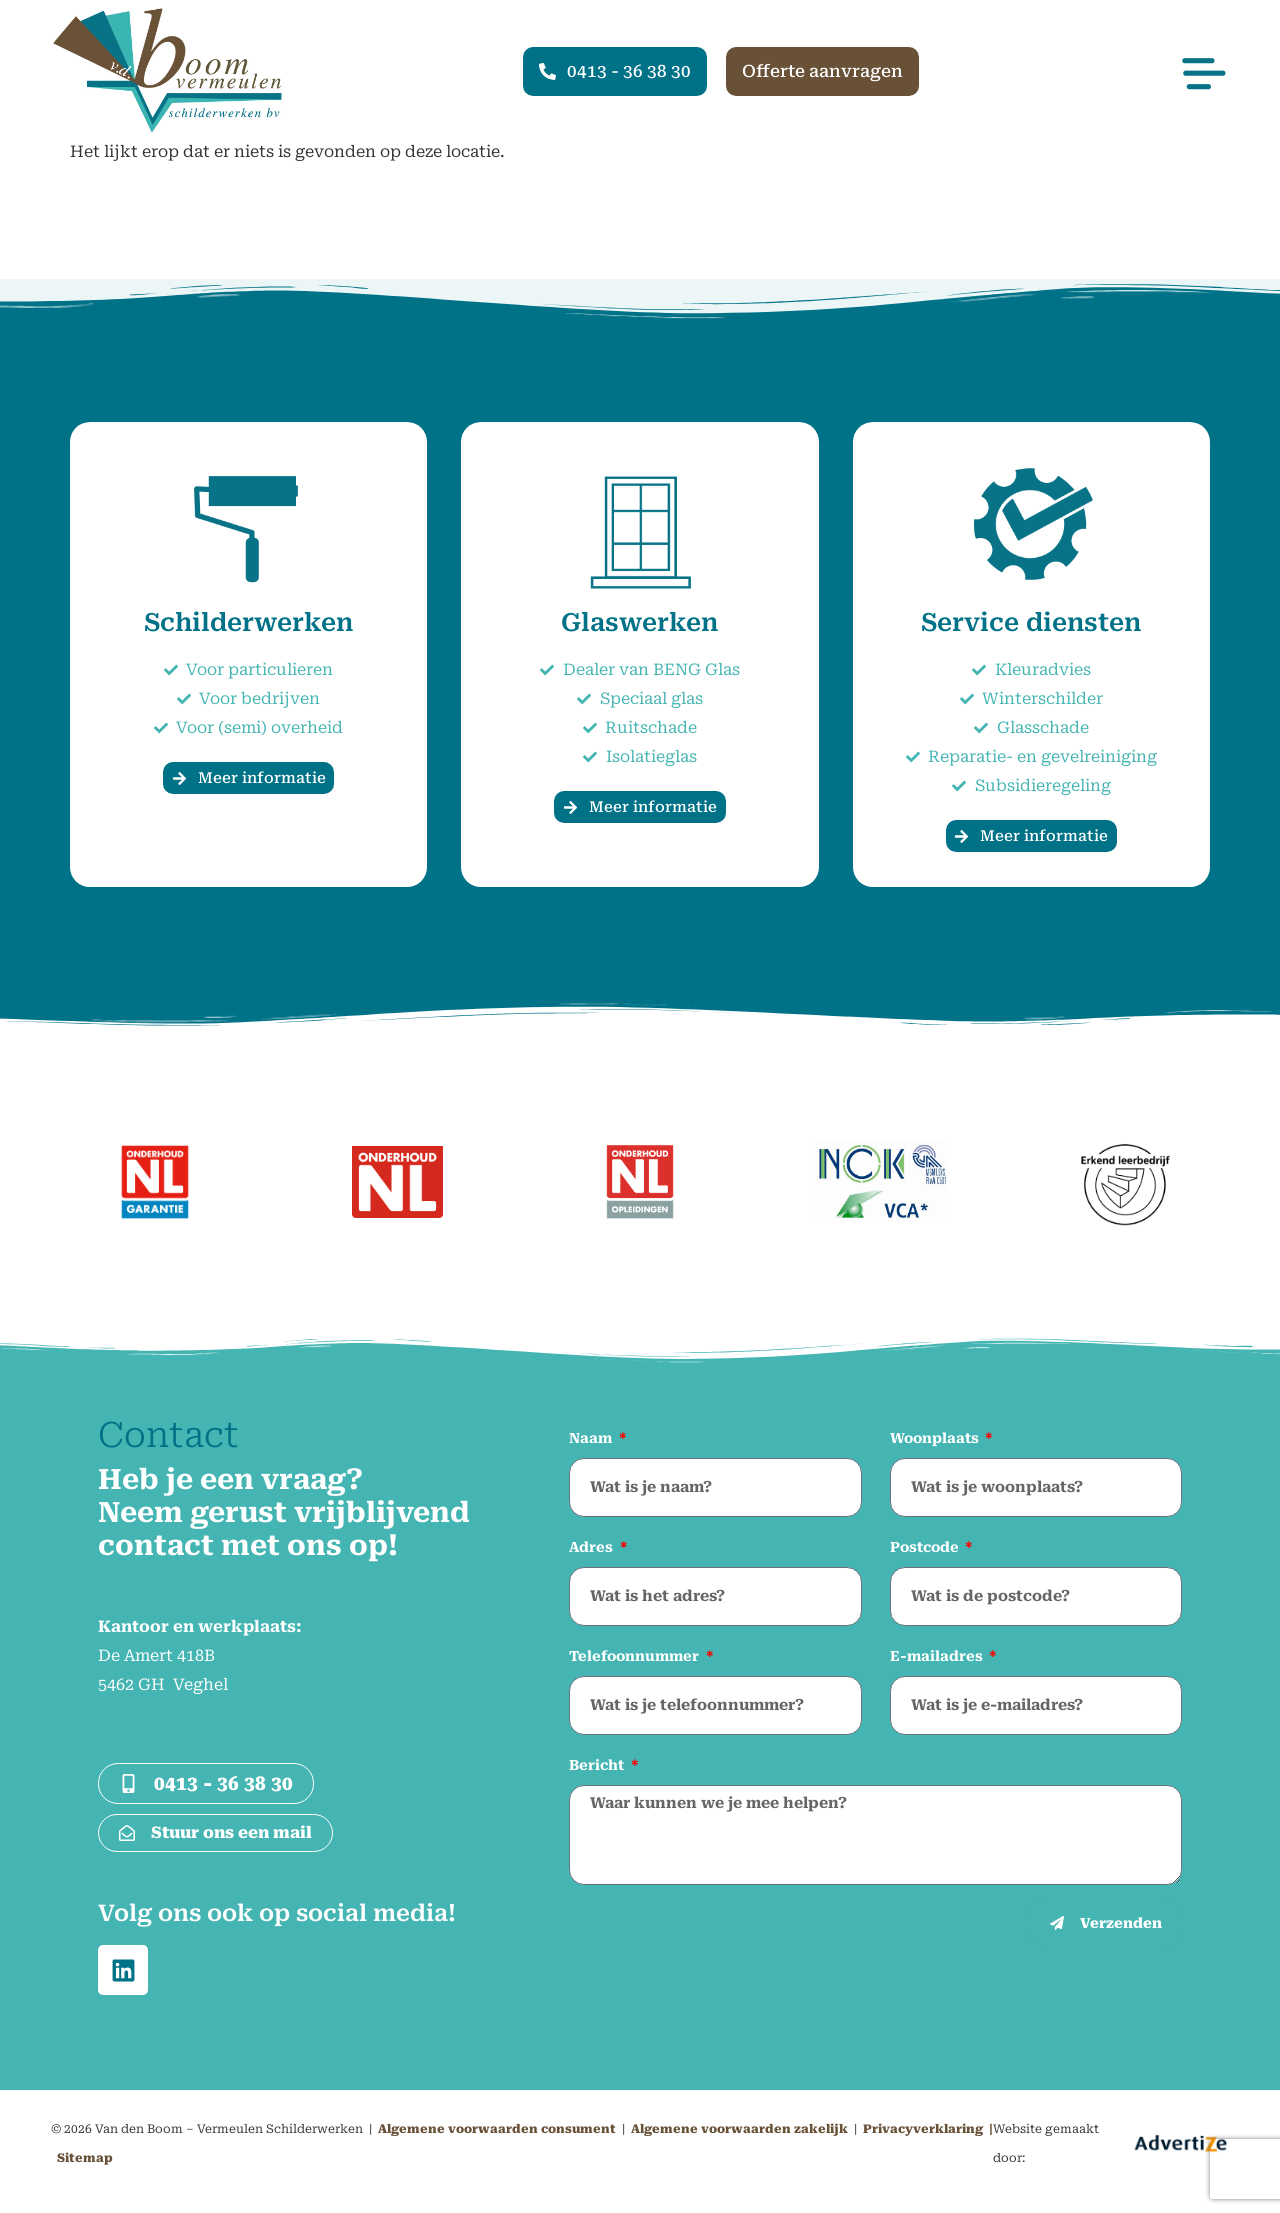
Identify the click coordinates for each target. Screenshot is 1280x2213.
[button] (1074, 61)
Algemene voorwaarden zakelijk (739, 2129)
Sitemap (85, 2158)
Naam (592, 1438)
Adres (593, 1547)
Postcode (926, 1547)
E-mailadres (938, 1656)
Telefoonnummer (636, 1656)
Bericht (598, 1765)
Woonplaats (936, 1438)
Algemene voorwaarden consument (497, 2129)
